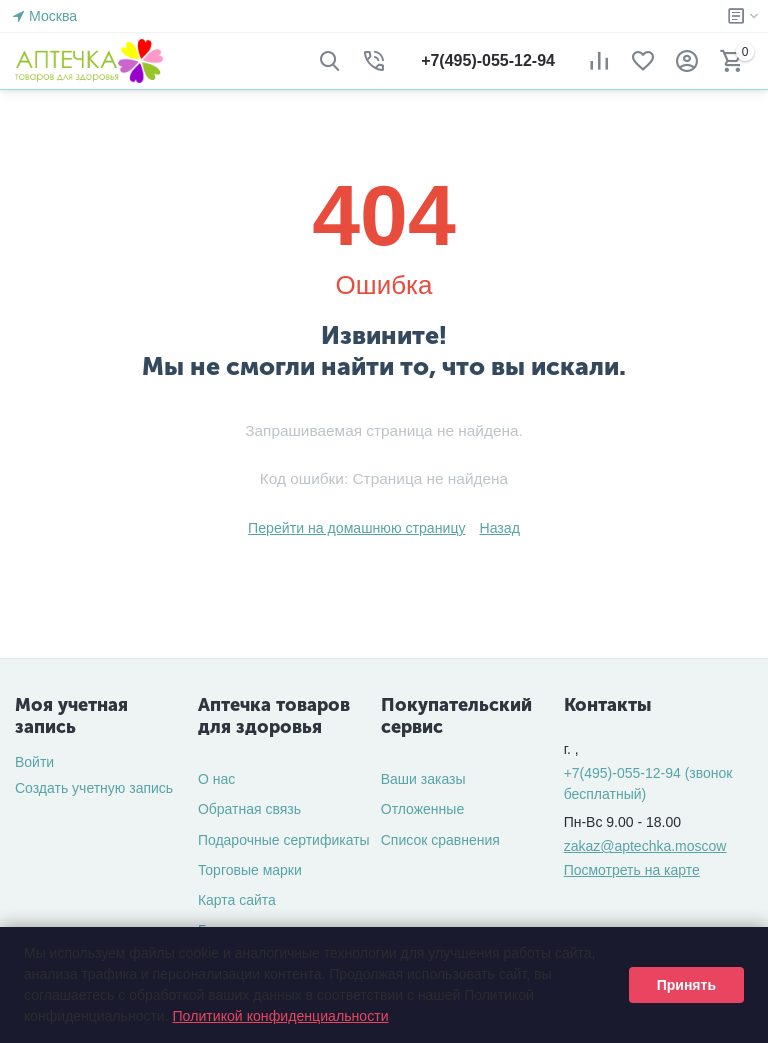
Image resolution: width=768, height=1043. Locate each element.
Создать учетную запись (94, 788)
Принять (686, 985)
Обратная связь (249, 809)
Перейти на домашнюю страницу (357, 528)
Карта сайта (237, 900)
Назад (499, 528)
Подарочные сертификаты (284, 840)
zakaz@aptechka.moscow (645, 846)
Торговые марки (250, 870)
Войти (34, 762)
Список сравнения (440, 840)
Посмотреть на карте (632, 870)
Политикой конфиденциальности (279, 1016)
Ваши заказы (423, 779)
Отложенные (422, 809)
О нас (216, 779)
